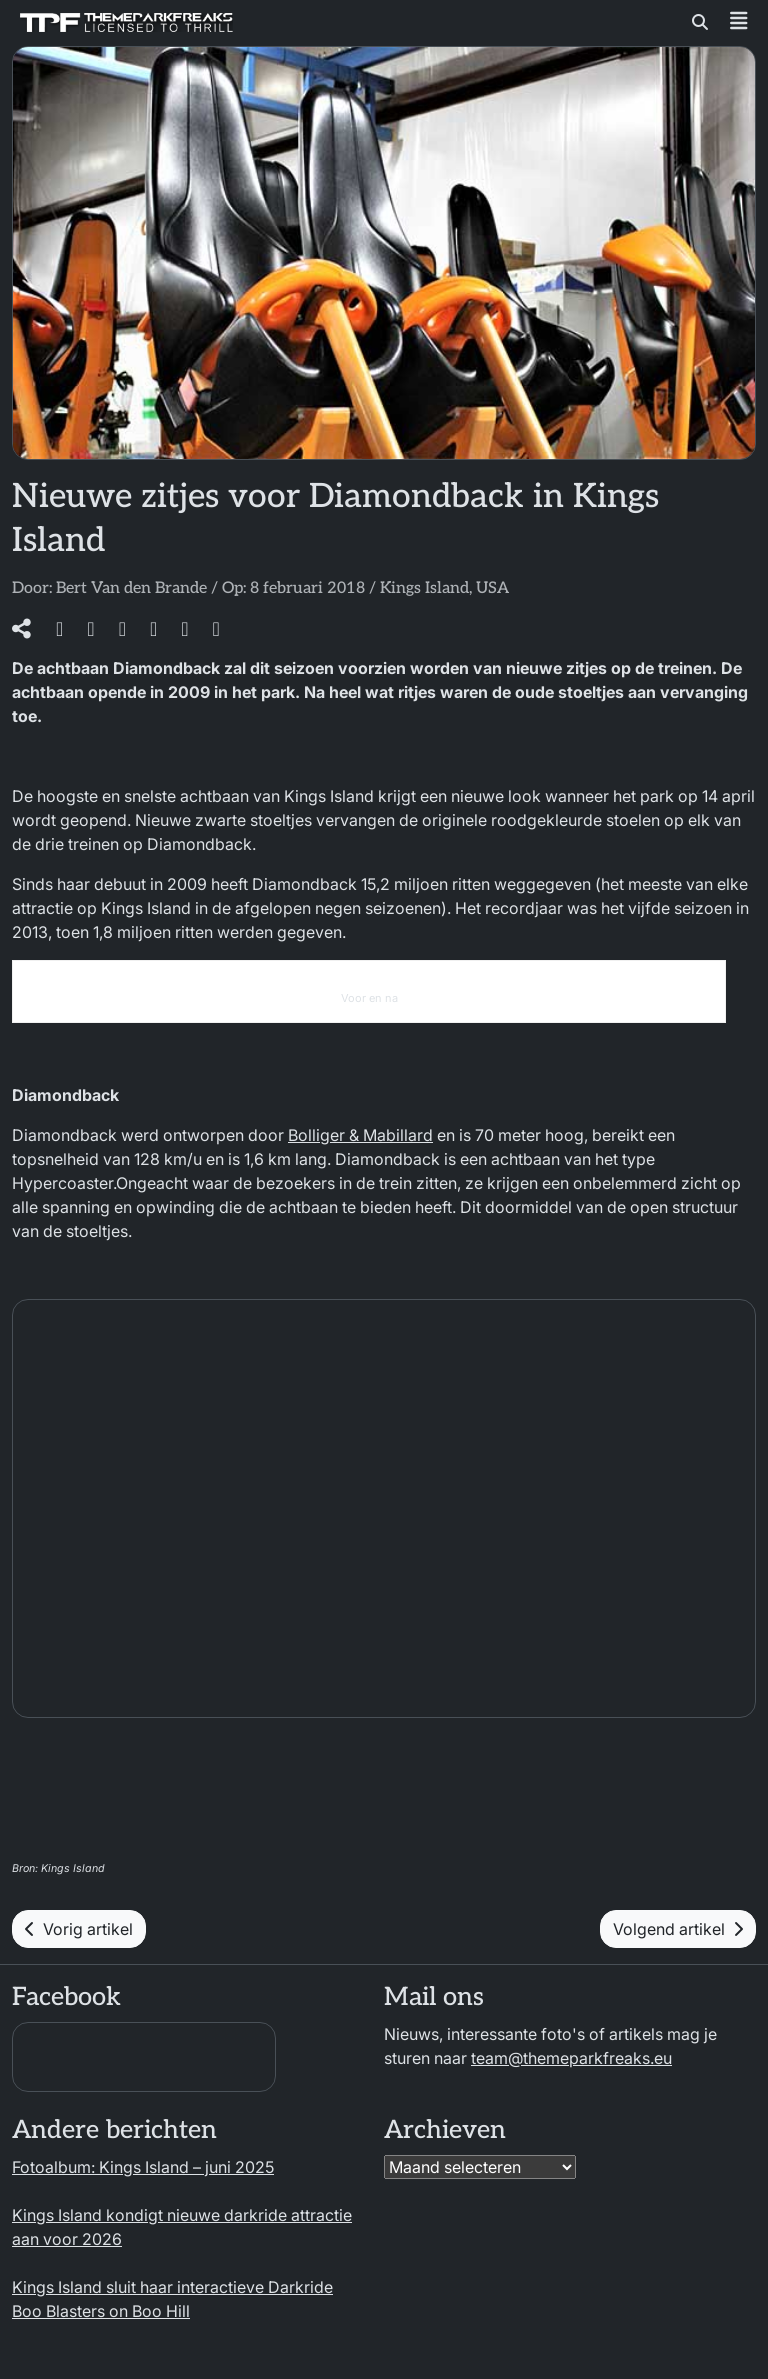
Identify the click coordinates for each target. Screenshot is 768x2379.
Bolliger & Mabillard (360, 1135)
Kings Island (424, 588)
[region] (508, 2212)
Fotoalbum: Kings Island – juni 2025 (143, 2167)
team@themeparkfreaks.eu (571, 2058)
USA (492, 588)
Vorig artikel (79, 1929)
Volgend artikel (678, 1929)
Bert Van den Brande (131, 588)
